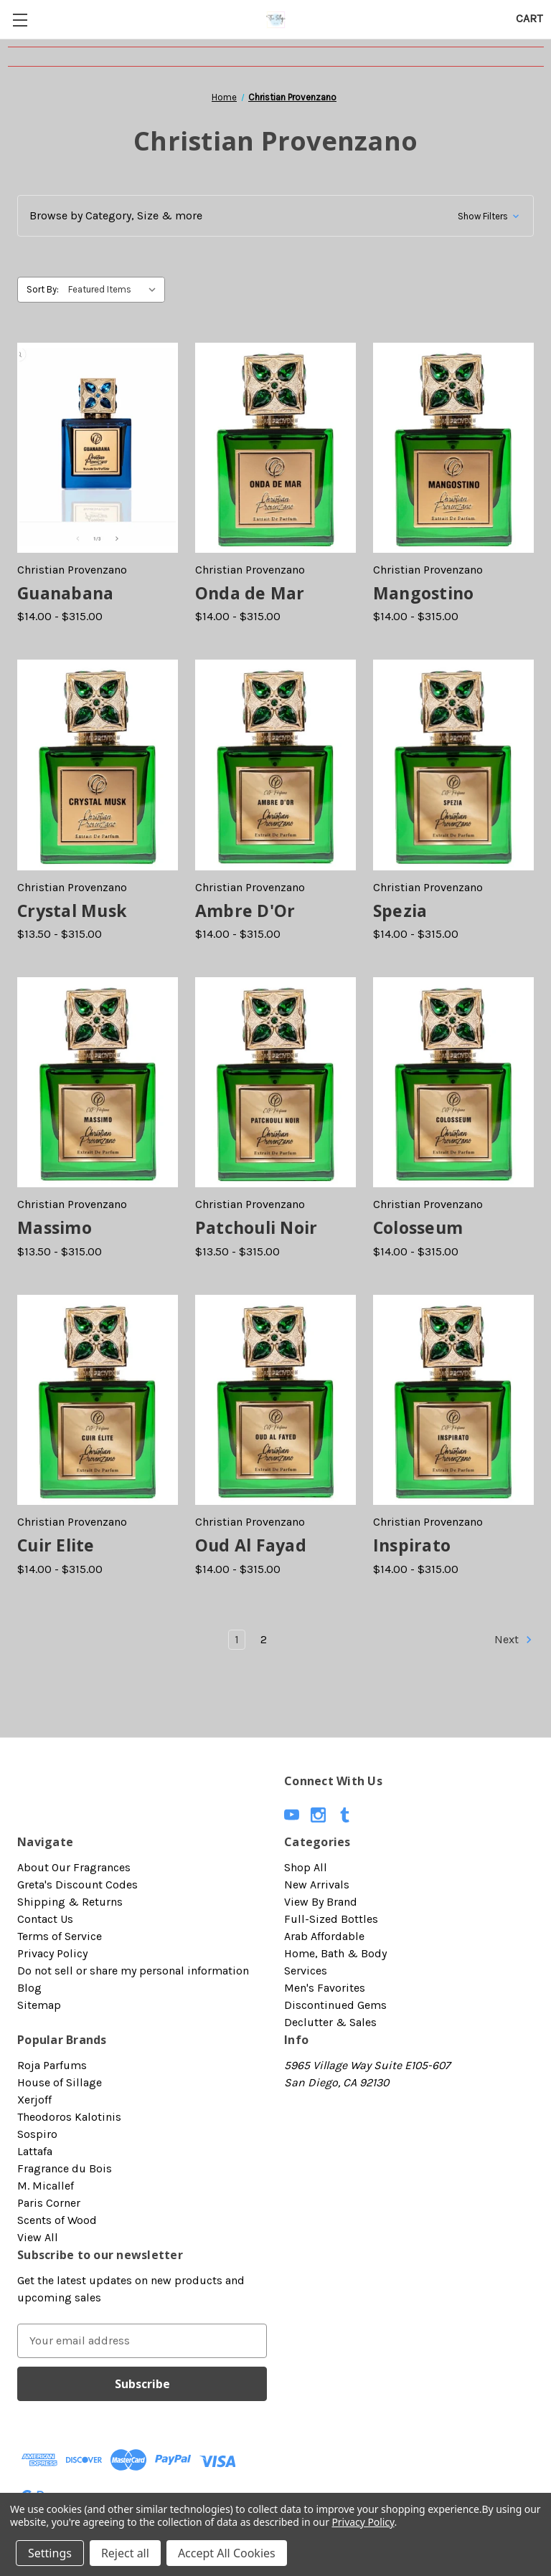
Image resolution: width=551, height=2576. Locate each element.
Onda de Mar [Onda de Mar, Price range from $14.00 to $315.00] (250, 592)
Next (513, 1639)
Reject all (125, 2553)
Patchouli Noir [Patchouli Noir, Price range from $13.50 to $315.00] (256, 1227)
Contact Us (45, 1919)
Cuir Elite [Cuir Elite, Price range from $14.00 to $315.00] (56, 1545)
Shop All (305, 1867)
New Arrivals (316, 1884)
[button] (275, 216)
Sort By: (43, 289)
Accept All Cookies (227, 2553)
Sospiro (37, 2134)
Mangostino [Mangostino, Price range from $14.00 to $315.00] (423, 592)
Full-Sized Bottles (331, 1919)
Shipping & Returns (70, 1902)
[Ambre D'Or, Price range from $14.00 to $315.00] (275, 765)
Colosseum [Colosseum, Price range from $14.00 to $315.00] (418, 1227)
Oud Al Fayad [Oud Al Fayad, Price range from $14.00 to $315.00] (250, 1545)
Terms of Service (59, 1936)
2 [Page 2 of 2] (263, 1639)
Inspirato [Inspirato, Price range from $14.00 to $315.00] (412, 1545)
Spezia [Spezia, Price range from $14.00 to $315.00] (400, 910)
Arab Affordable (324, 1936)
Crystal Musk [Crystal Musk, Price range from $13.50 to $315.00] (72, 910)
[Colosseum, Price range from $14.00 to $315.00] (453, 1082)
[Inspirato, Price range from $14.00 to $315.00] (453, 1400)
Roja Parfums (52, 2065)
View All (37, 2237)
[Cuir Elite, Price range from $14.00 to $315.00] (97, 1400)
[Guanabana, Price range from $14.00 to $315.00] (97, 448)
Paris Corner (48, 2203)
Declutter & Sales (330, 2022)
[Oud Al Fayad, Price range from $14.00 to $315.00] (275, 1400)
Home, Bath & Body (335, 1953)
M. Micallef (45, 2185)
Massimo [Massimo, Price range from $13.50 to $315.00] (54, 1227)
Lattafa (34, 2151)
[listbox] (115, 289)
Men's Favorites (324, 1988)
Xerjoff (34, 2099)
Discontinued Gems (335, 2005)
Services (305, 1970)
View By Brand (320, 1902)
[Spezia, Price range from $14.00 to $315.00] (453, 765)
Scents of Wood (57, 2220)
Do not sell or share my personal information (133, 1970)
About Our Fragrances (74, 1867)
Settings (50, 2553)
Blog (29, 1988)
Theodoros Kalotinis (69, 2117)
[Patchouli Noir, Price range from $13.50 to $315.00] (275, 1082)
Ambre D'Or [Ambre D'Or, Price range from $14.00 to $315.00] (245, 910)
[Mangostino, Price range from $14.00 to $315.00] (453, 448)
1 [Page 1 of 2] (237, 1639)
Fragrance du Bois (64, 2168)
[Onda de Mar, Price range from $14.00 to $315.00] (275, 448)
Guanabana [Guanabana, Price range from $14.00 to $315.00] (65, 592)
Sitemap (39, 2005)
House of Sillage (59, 2082)
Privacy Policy (52, 1953)
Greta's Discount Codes (77, 1884)
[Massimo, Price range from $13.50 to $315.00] (97, 1082)
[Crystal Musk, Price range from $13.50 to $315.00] (97, 765)
